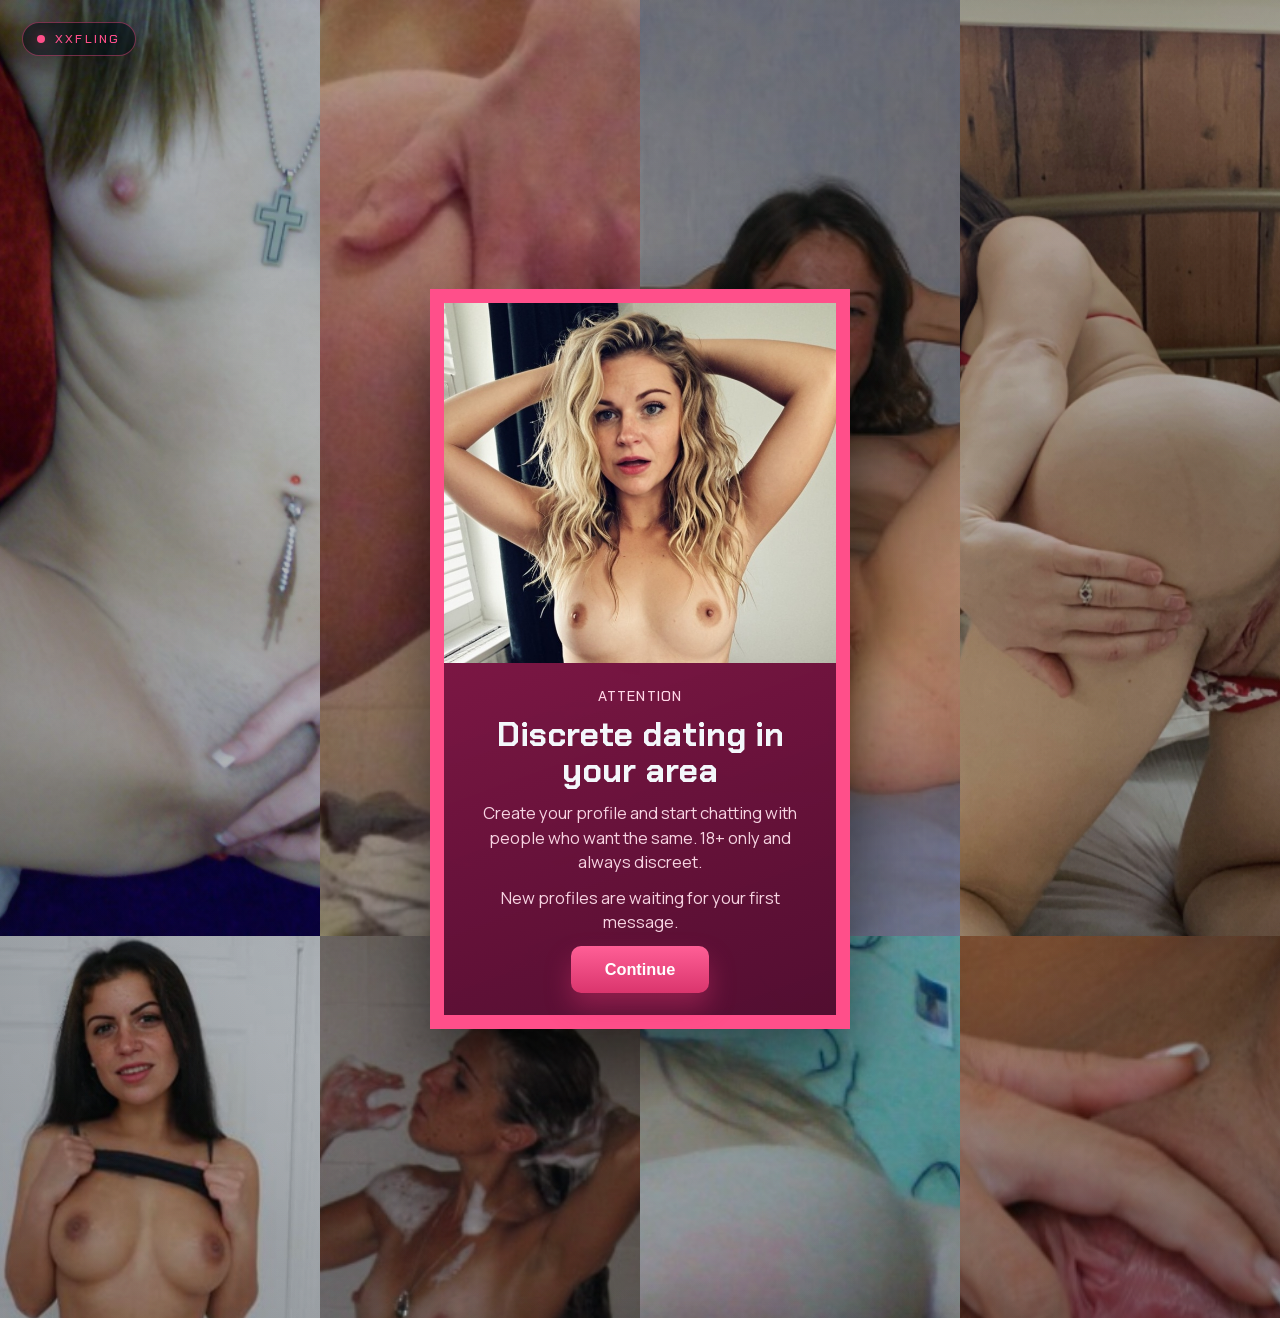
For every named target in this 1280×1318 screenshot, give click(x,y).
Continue (640, 969)
